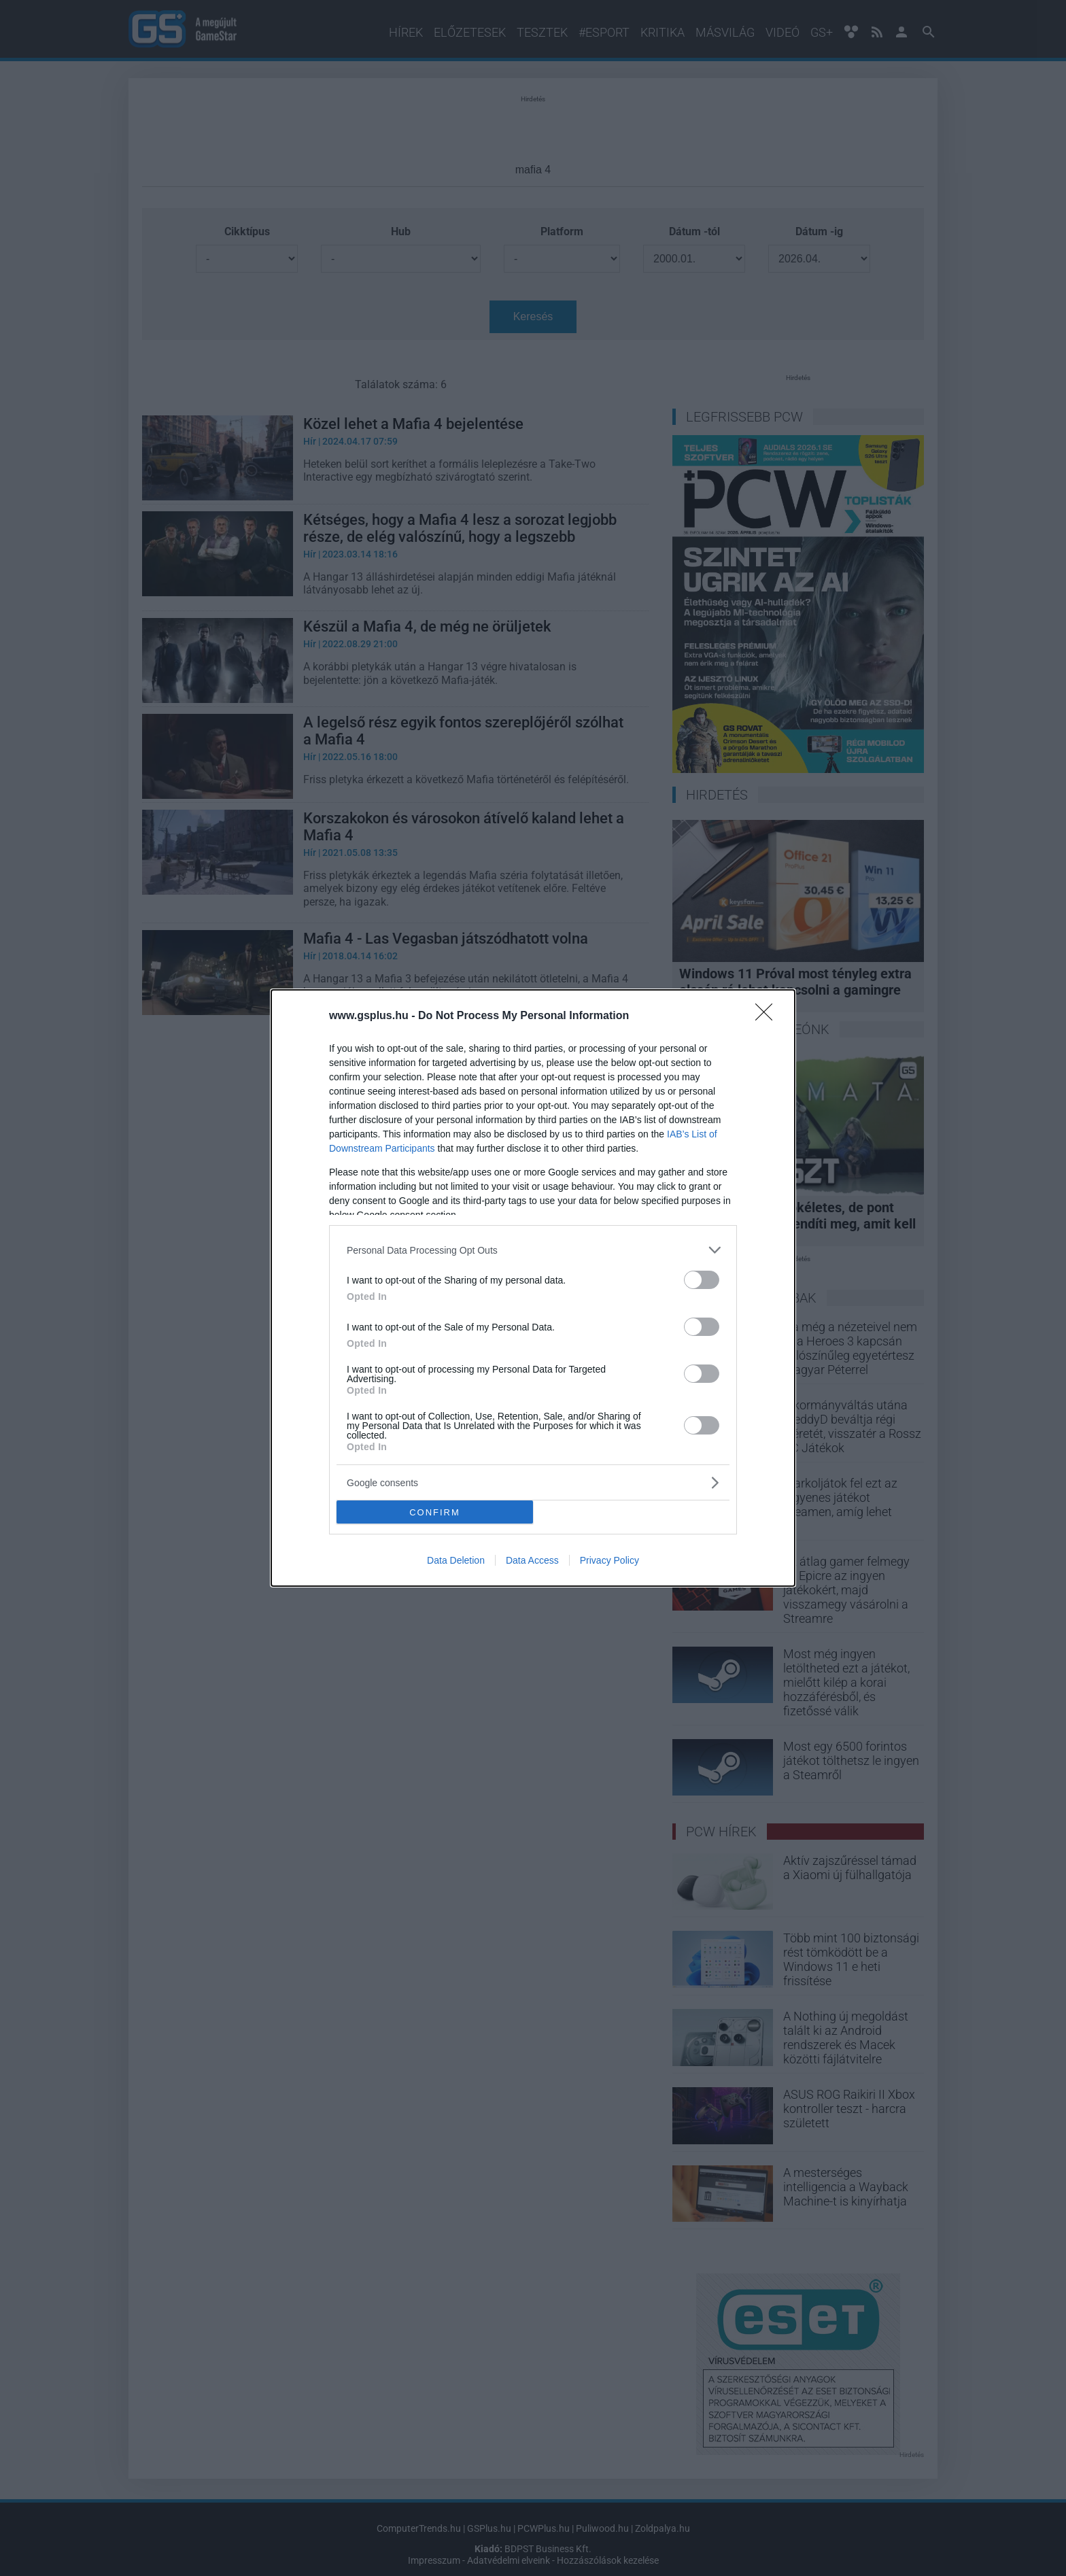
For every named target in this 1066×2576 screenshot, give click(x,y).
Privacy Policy (609, 1560)
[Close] (768, 1016)
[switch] (701, 1280)
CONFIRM (434, 1512)
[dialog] (533, 1288)
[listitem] (533, 1250)
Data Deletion (456, 1560)
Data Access (532, 1560)
